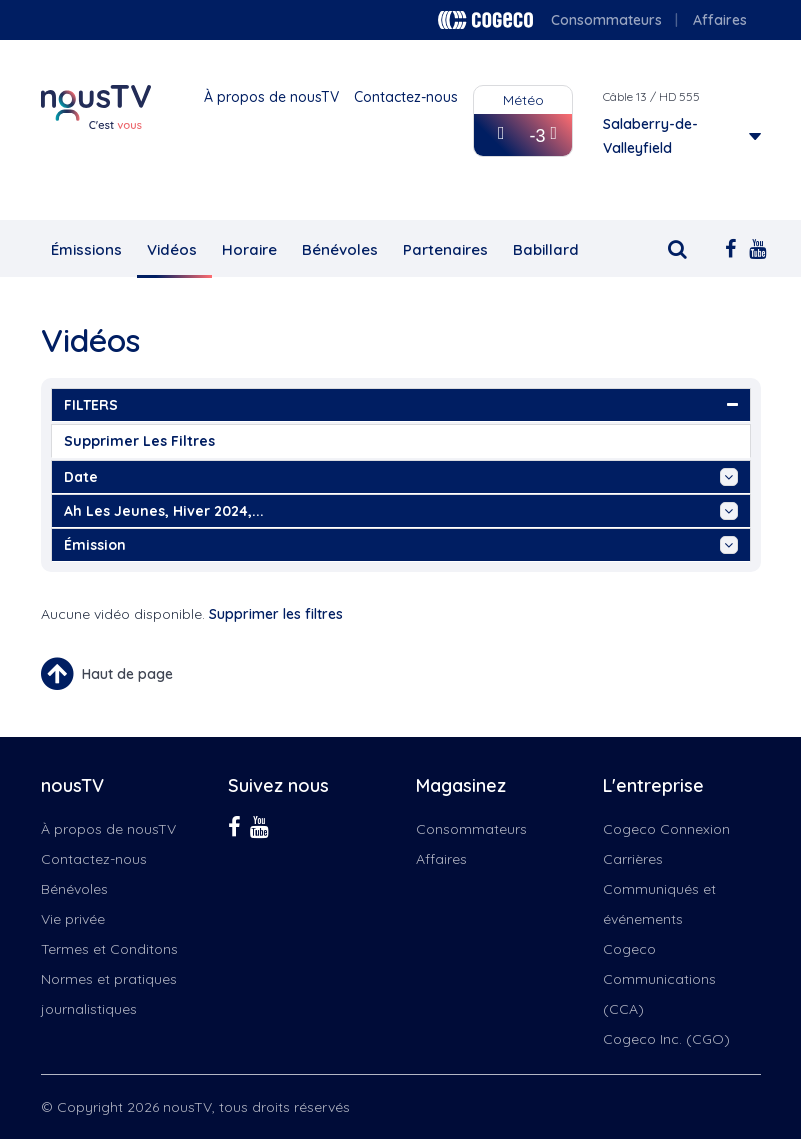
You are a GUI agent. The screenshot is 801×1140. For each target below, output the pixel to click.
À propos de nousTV (271, 97)
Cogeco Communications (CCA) (659, 979)
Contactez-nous (406, 97)
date (401, 477)
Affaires (720, 20)
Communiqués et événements (659, 904)
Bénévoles (340, 249)
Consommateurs (606, 20)
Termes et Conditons (109, 949)
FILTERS (401, 405)
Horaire (249, 249)
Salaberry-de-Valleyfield (650, 136)
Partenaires (445, 249)
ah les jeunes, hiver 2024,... (401, 511)
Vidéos (172, 249)
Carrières (633, 859)
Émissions (86, 249)
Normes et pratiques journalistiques (109, 994)
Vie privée (73, 919)
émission (401, 545)
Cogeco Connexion (666, 829)
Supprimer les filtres (139, 441)
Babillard (546, 249)
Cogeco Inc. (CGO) (666, 1039)
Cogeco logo (485, 20)
